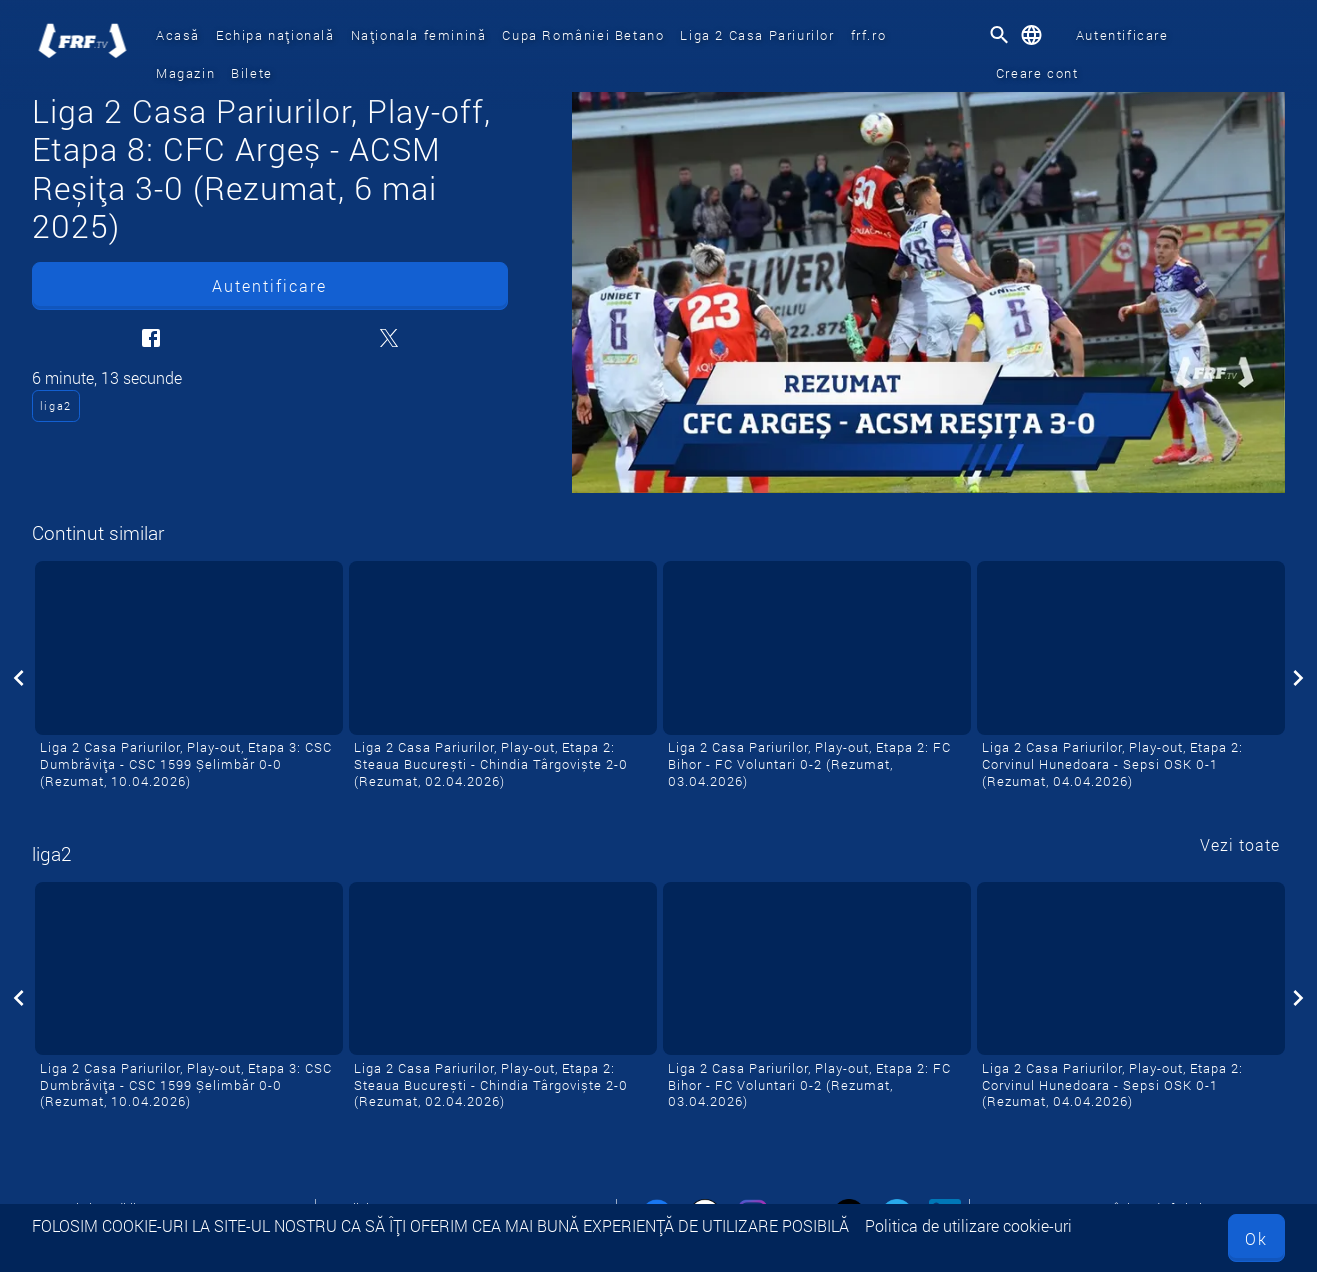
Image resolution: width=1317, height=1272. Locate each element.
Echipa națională (275, 35)
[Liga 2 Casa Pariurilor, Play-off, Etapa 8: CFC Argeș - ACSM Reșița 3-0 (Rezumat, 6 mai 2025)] (928, 292)
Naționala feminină (419, 35)
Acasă (178, 35)
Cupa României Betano (583, 35)
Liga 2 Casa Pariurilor (757, 35)
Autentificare (1122, 35)
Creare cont (1037, 73)
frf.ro (869, 35)
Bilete (252, 73)
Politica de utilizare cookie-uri (968, 1225)
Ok (1256, 1238)
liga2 (56, 405)
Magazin (185, 73)
